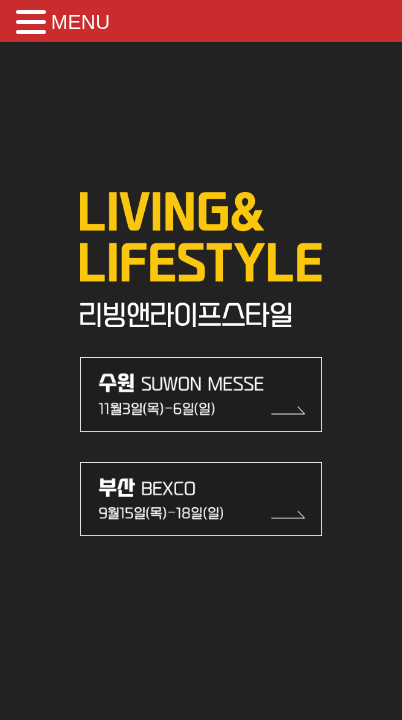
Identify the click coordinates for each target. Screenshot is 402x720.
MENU (80, 22)
